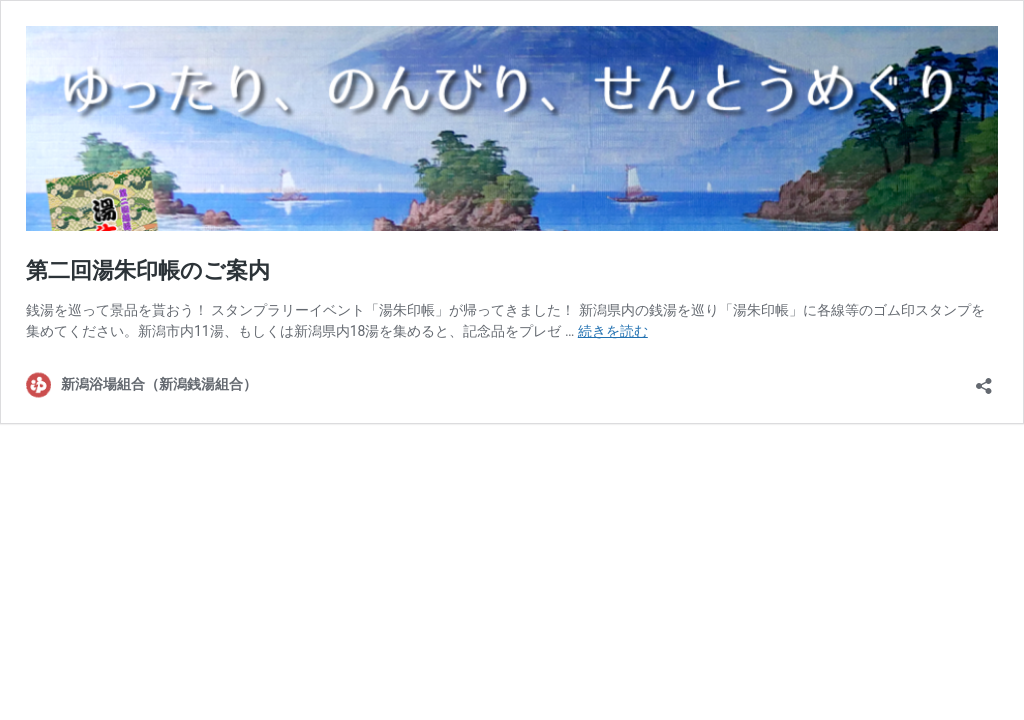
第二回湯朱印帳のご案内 (148, 270)
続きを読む (613, 331)
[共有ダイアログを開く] (984, 379)
